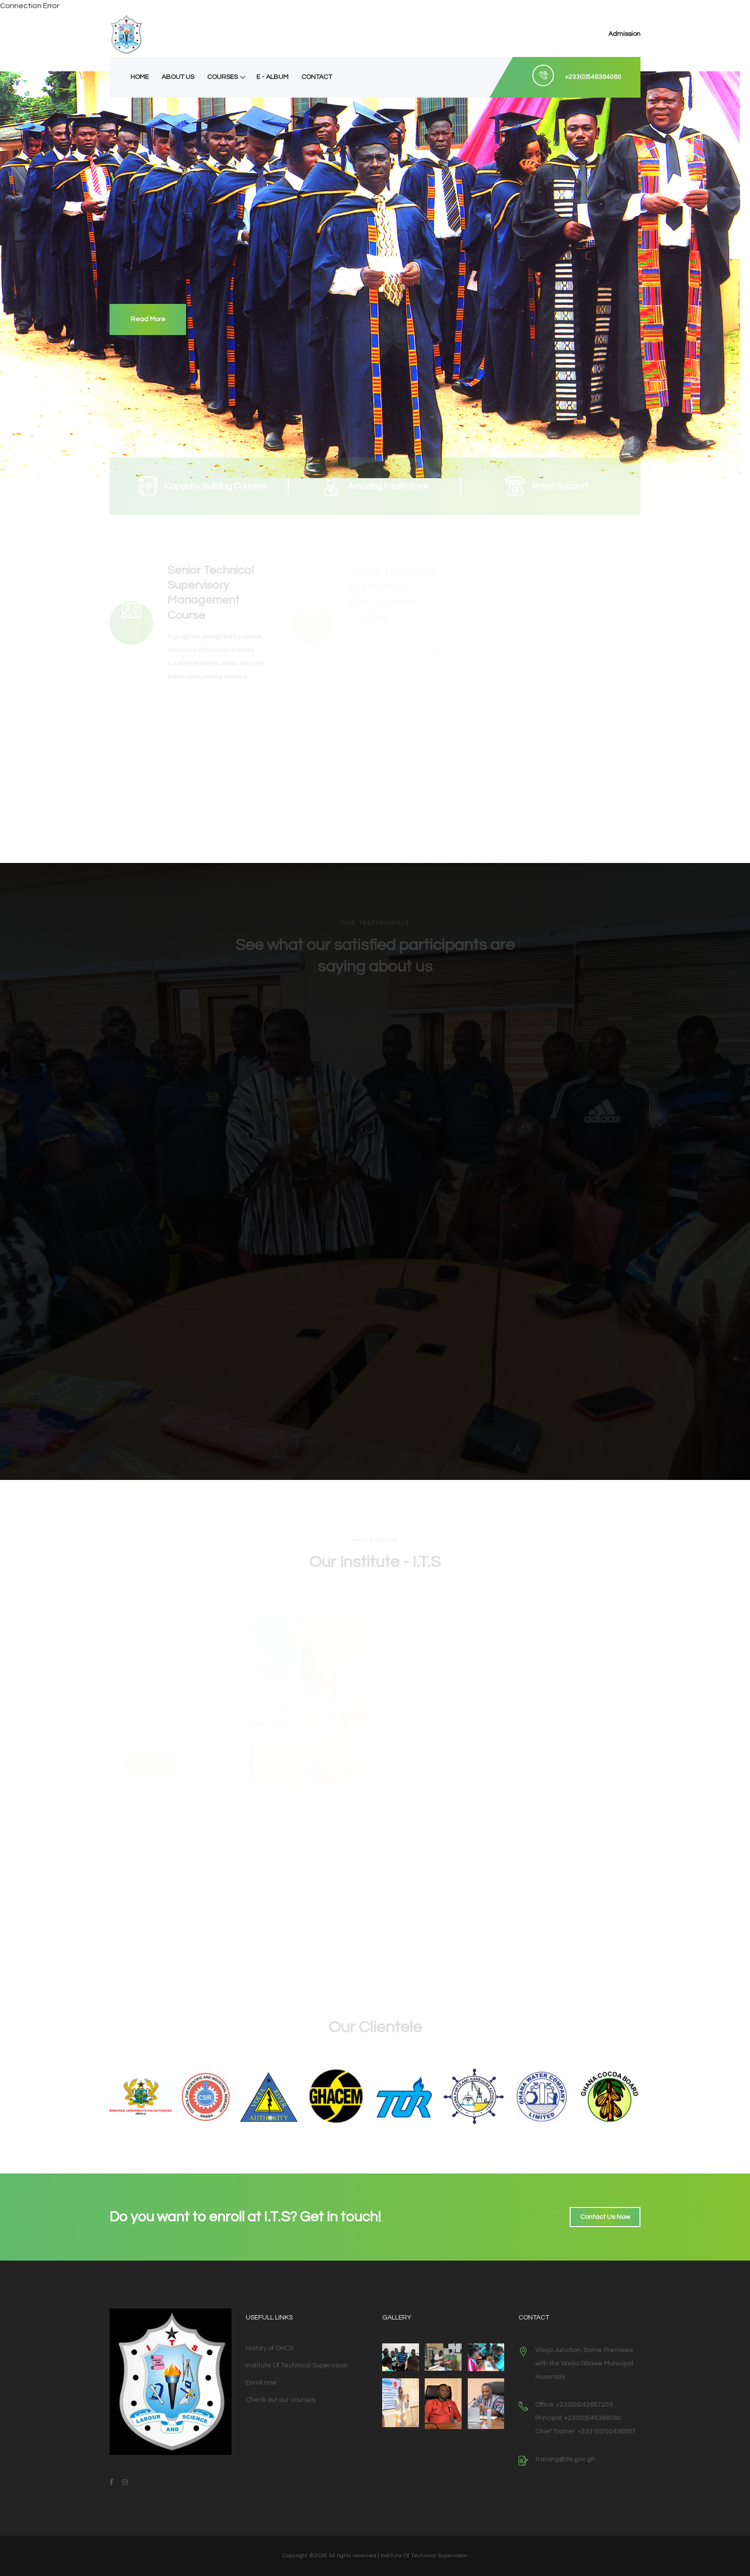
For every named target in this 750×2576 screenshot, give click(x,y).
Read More (148, 319)
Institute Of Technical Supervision (297, 2365)
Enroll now (261, 2382)
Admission (624, 34)
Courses (222, 77)
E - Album (272, 77)
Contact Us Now (605, 2217)
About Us (178, 77)
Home (140, 77)
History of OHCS (269, 2348)
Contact (316, 77)
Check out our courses (280, 2400)
